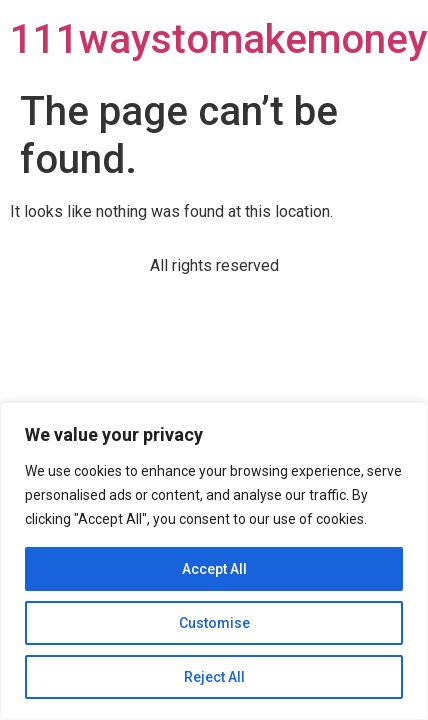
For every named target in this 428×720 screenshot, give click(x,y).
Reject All (214, 677)
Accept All (214, 569)
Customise (214, 623)
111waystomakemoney (219, 39)
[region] (214, 561)
